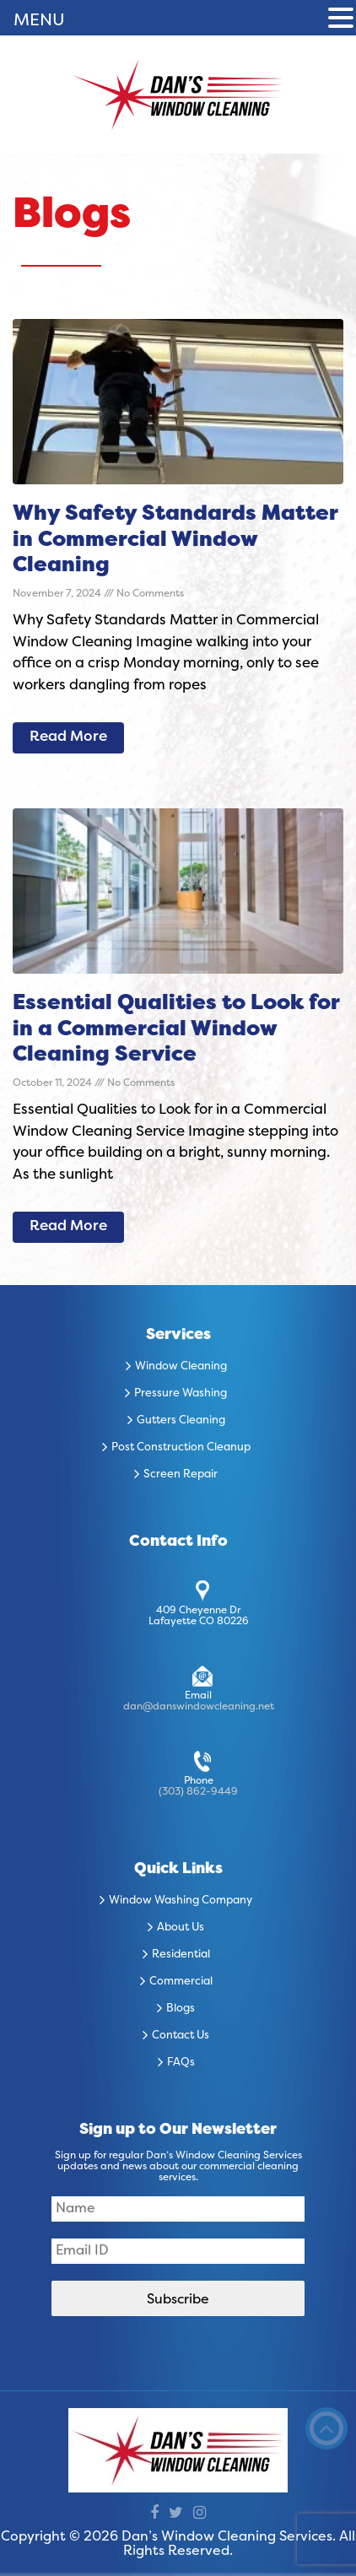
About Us (180, 1928)
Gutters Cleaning (181, 1421)
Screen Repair (180, 1475)
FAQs (181, 2063)
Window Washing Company (180, 1901)
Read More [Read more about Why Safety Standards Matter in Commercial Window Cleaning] (68, 737)
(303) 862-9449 (198, 1792)
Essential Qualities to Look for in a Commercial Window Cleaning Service (176, 1030)
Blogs (180, 2009)
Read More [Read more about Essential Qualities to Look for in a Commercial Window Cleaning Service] (68, 1227)
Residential (181, 1955)
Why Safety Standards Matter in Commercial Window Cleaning (175, 540)
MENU (39, 21)
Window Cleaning (181, 1367)
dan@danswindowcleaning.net (198, 1707)
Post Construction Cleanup (181, 1448)
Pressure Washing (180, 1394)
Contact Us (180, 2036)
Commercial (181, 1982)
